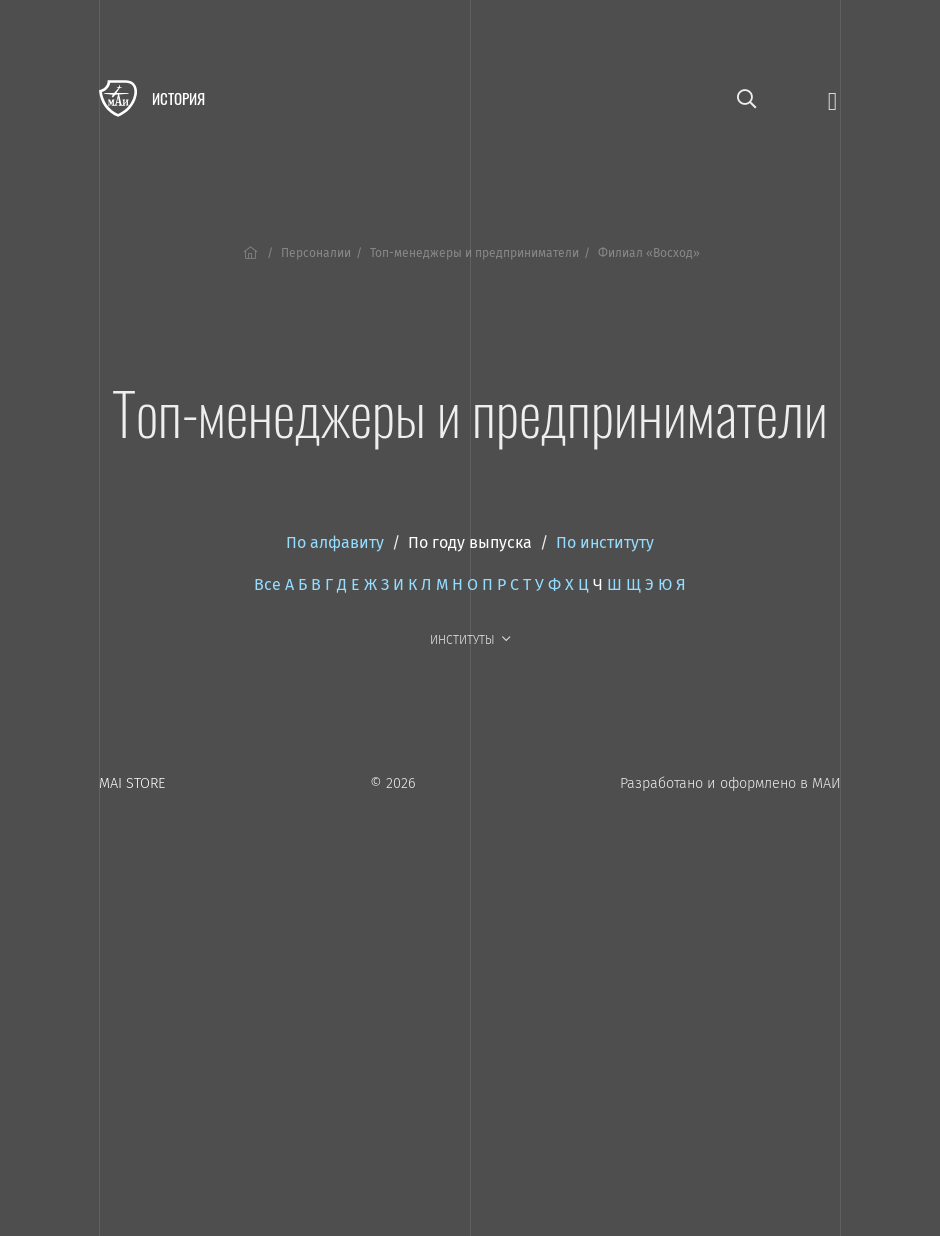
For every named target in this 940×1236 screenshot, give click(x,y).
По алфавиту (335, 542)
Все (267, 584)
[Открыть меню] (832, 99)
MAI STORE (132, 783)
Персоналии (316, 253)
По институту (605, 542)
